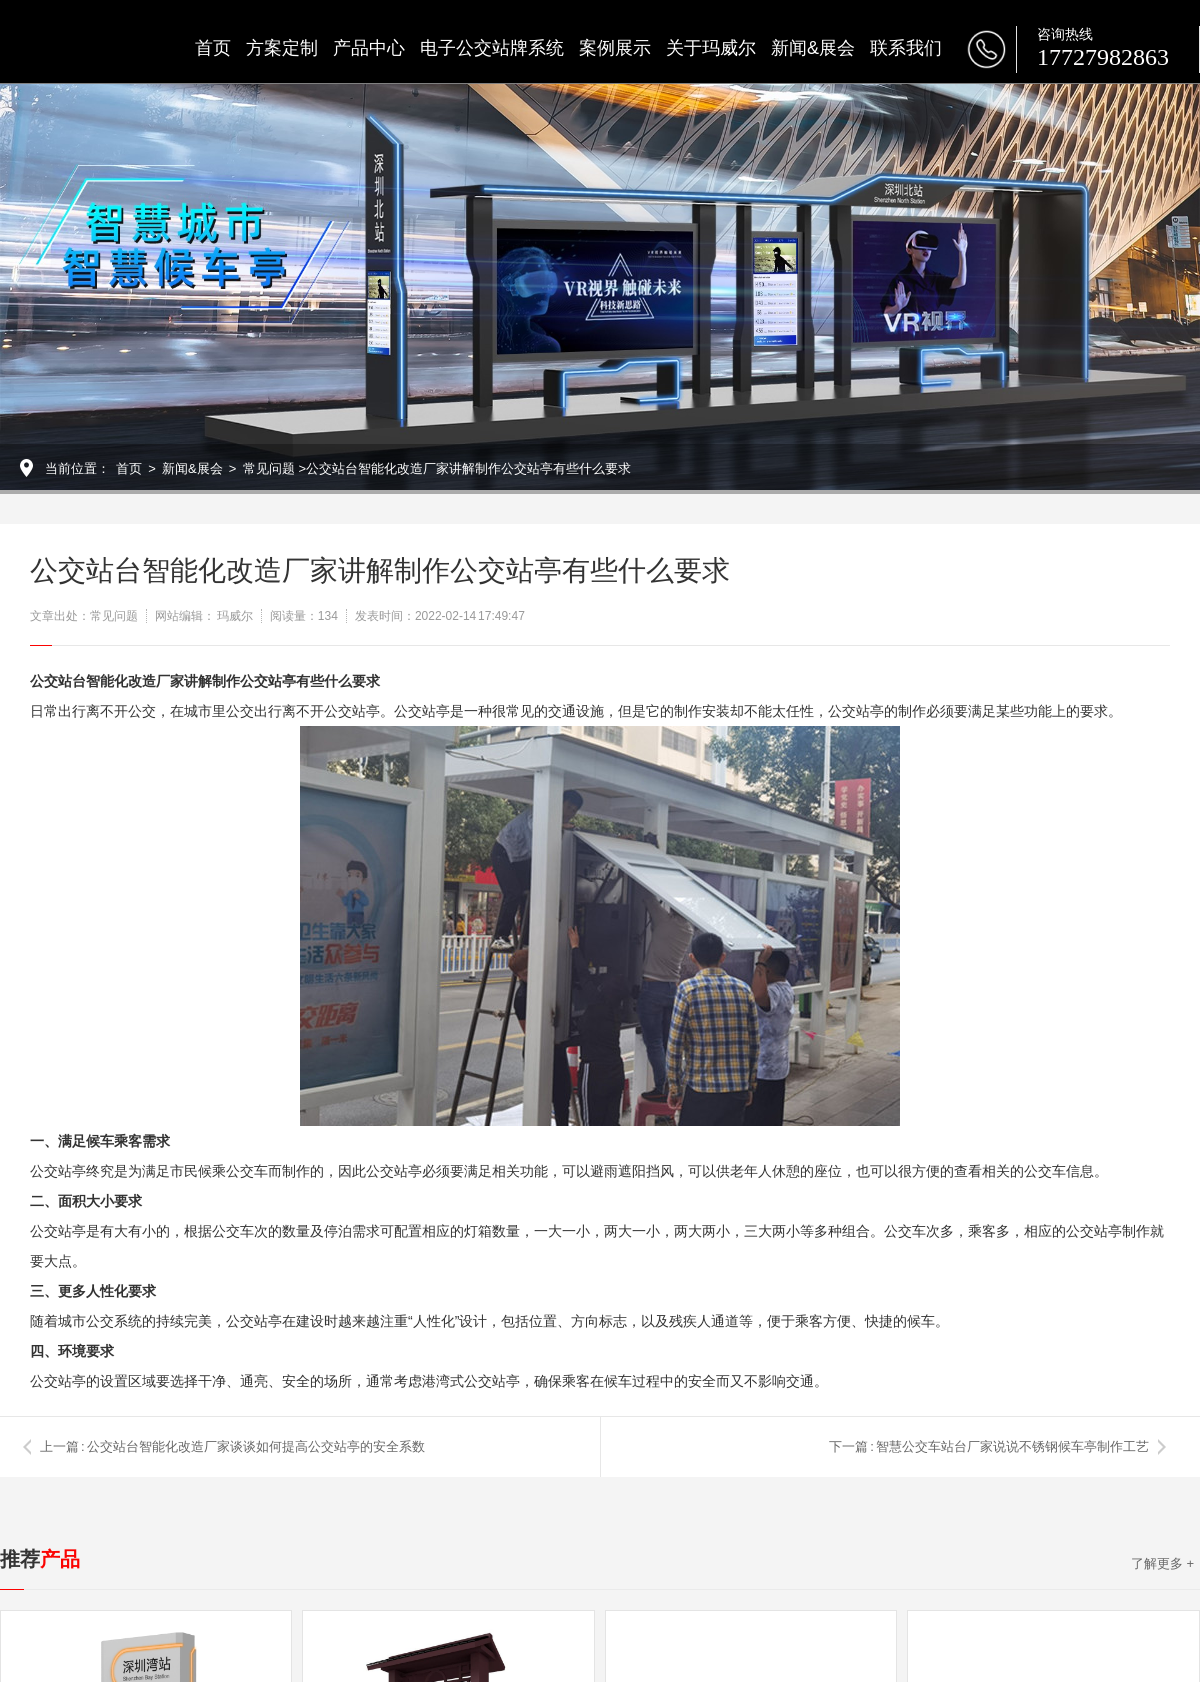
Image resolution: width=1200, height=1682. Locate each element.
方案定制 (282, 48)
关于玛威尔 (711, 48)
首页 (213, 48)
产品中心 (369, 48)
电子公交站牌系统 (492, 48)
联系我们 (906, 48)
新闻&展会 (813, 48)
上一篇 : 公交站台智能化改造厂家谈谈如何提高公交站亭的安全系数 (232, 1446)
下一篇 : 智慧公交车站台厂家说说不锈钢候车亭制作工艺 (989, 1446)
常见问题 (269, 468)
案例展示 (615, 48)
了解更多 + (1162, 1563)
